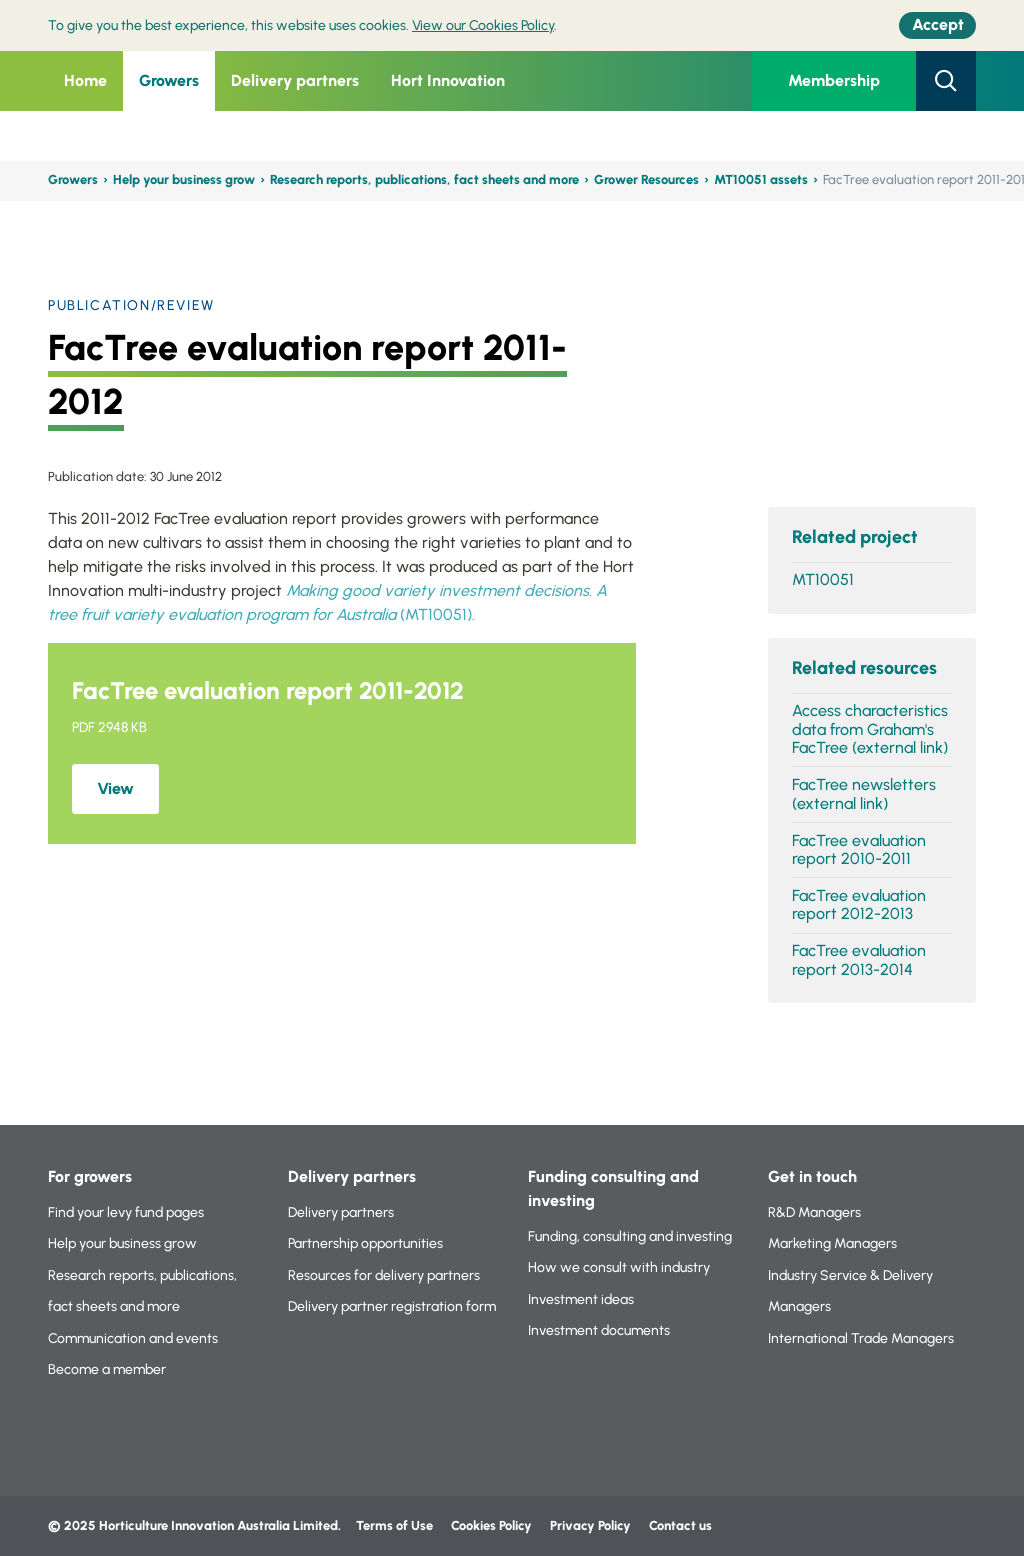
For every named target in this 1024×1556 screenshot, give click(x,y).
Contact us (680, 1525)
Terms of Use (394, 1525)
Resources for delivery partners (384, 1275)
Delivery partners (295, 80)
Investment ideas (581, 1299)
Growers (169, 80)
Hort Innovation (448, 80)
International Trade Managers (861, 1338)
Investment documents (599, 1330)
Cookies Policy (491, 1525)
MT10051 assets (761, 179)
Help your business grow (184, 179)
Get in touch (812, 1176)
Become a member (107, 1369)
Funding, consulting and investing (630, 1236)
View (115, 788)
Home (85, 80)
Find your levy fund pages (126, 1212)
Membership (834, 80)
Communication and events (133, 1338)
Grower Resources (646, 179)
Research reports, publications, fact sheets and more (424, 179)
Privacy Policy (592, 1525)
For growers (90, 1176)
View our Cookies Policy (483, 25)
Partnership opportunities (365, 1243)
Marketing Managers (832, 1243)
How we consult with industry (619, 1267)
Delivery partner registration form (392, 1306)
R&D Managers (814, 1212)
